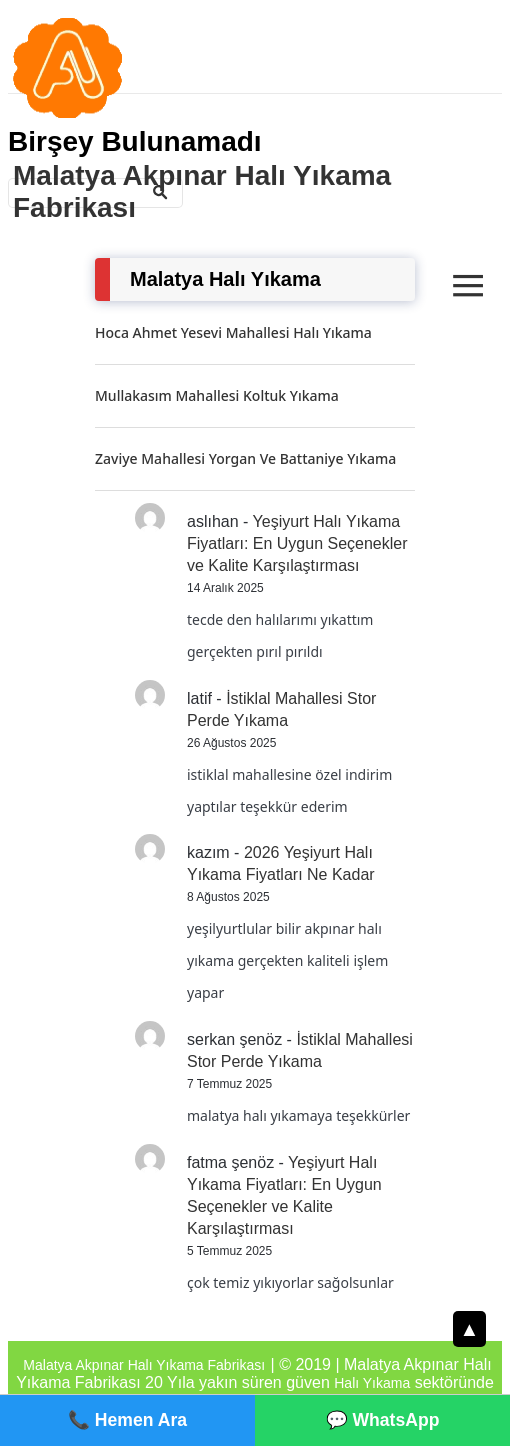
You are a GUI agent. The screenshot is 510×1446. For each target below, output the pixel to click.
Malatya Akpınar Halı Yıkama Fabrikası (202, 191)
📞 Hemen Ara (127, 1420)
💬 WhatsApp (383, 1420)
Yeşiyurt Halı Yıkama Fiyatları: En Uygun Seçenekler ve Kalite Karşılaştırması (297, 543)
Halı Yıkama (372, 1383)
